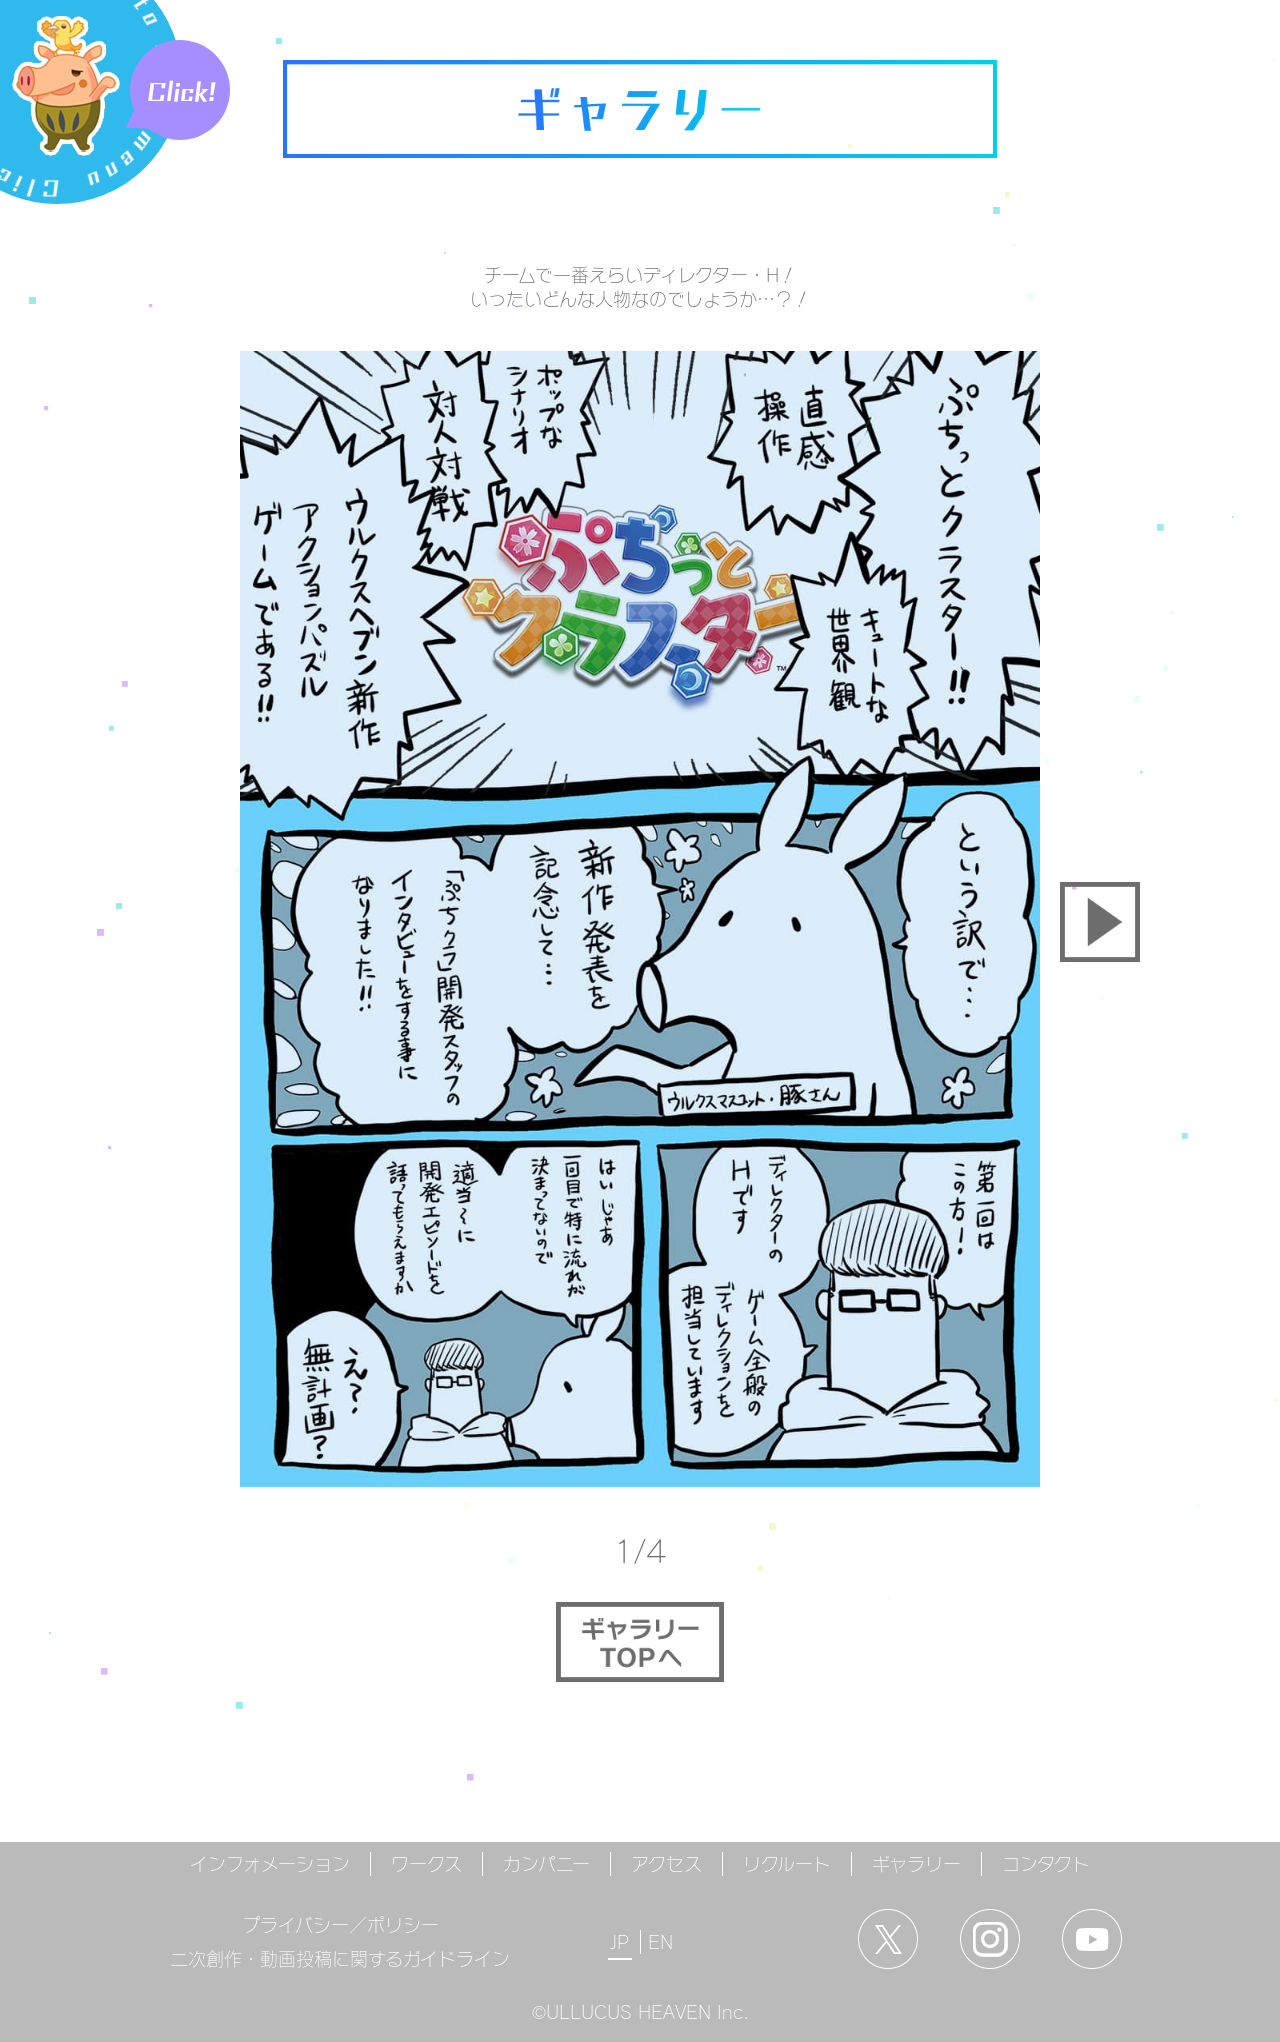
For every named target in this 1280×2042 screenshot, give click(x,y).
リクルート (787, 1864)
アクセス (666, 1864)
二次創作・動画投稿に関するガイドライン (340, 1959)
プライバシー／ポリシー (340, 1925)
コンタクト (1046, 1864)
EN (660, 1942)
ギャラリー (916, 1864)
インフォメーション (270, 1864)
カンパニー (546, 1864)
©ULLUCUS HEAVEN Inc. (640, 2012)
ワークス (426, 1864)
